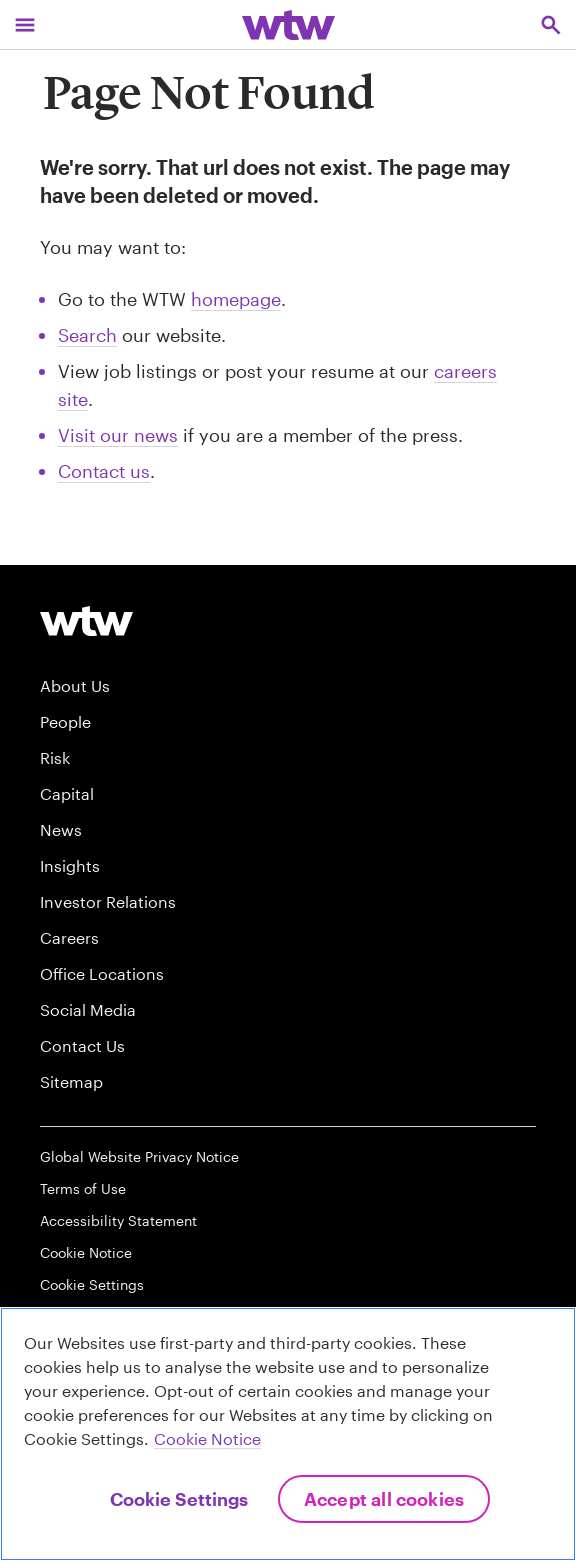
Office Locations (102, 973)
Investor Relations (108, 901)
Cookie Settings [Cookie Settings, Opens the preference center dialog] (179, 1499)
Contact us (104, 471)
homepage (236, 299)
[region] (288, 1434)
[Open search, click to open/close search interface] (551, 24)
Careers (69, 937)
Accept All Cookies (384, 1499)
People (65, 721)
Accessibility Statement (118, 1220)
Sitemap (71, 1081)
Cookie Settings (92, 1284)
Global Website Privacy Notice (139, 1156)
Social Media (88, 1009)
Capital (67, 793)
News (61, 829)
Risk (55, 757)
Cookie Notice (86, 1252)
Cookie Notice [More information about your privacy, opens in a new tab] (207, 1438)
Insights (70, 865)
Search (87, 335)
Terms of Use (83, 1188)
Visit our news (118, 435)
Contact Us (82, 1045)
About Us (75, 685)
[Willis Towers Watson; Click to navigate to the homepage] (288, 24)
